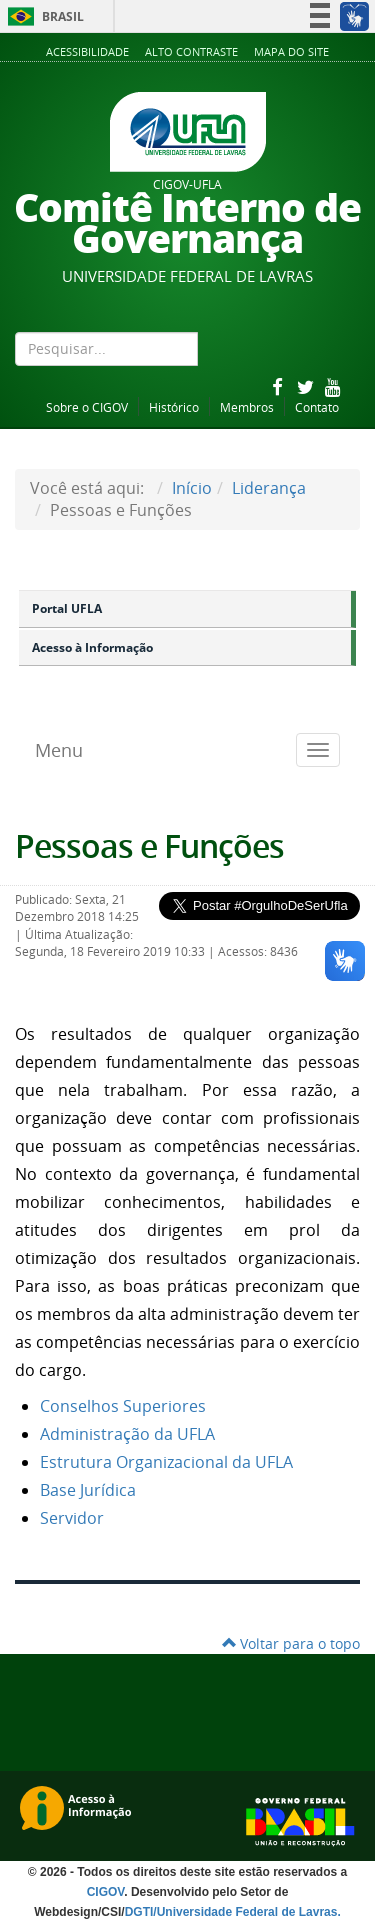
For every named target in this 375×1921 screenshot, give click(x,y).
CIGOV (106, 1892)
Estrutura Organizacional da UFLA (166, 1462)
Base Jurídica (88, 1490)
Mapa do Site (291, 51)
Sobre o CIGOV (87, 407)
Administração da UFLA (127, 1434)
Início (192, 488)
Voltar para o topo (291, 1643)
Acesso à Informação (92, 647)
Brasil (42, 16)
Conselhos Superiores (123, 1406)
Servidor (72, 1518)
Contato (317, 407)
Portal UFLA (67, 608)
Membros (247, 407)
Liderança (269, 488)
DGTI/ (141, 1912)
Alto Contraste (191, 51)
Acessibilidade (87, 51)
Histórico (174, 407)
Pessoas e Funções (149, 846)
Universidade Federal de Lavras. (249, 1912)
